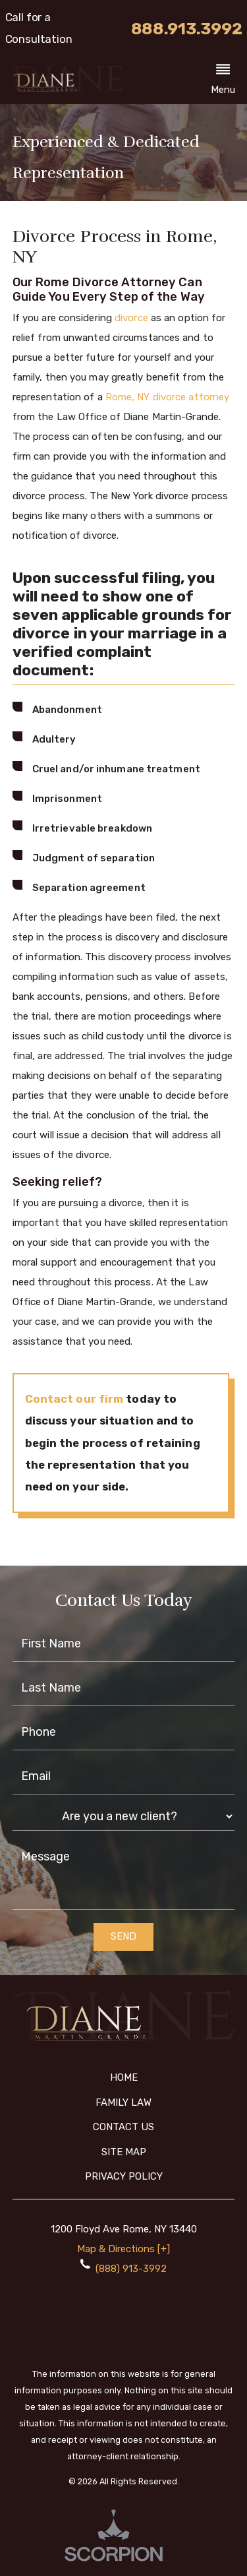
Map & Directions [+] (123, 2249)
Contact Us (123, 2127)
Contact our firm (74, 1398)
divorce (131, 318)
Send (123, 1936)
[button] (223, 81)
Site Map (123, 2152)
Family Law (123, 2102)
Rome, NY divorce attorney (167, 397)
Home (124, 2077)
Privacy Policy (124, 2176)
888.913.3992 (186, 28)
